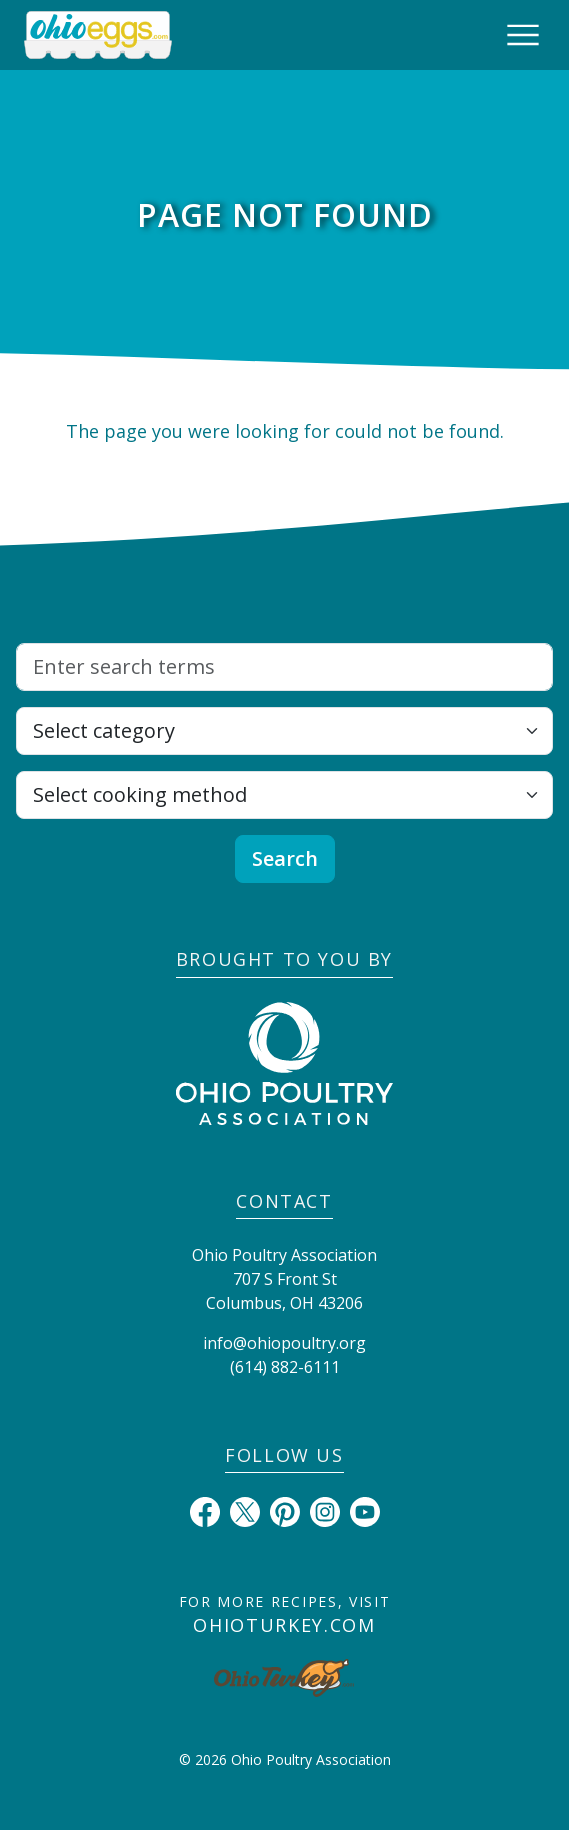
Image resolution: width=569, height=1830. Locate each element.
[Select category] (284, 731)
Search (285, 858)
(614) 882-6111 (285, 1367)
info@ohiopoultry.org (284, 1343)
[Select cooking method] (284, 795)
